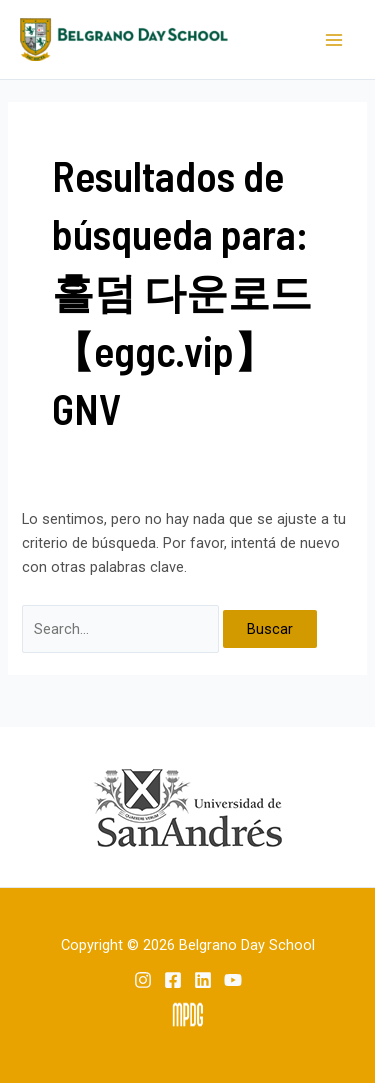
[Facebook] (173, 980)
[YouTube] (233, 980)
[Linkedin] (203, 980)
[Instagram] (143, 980)
